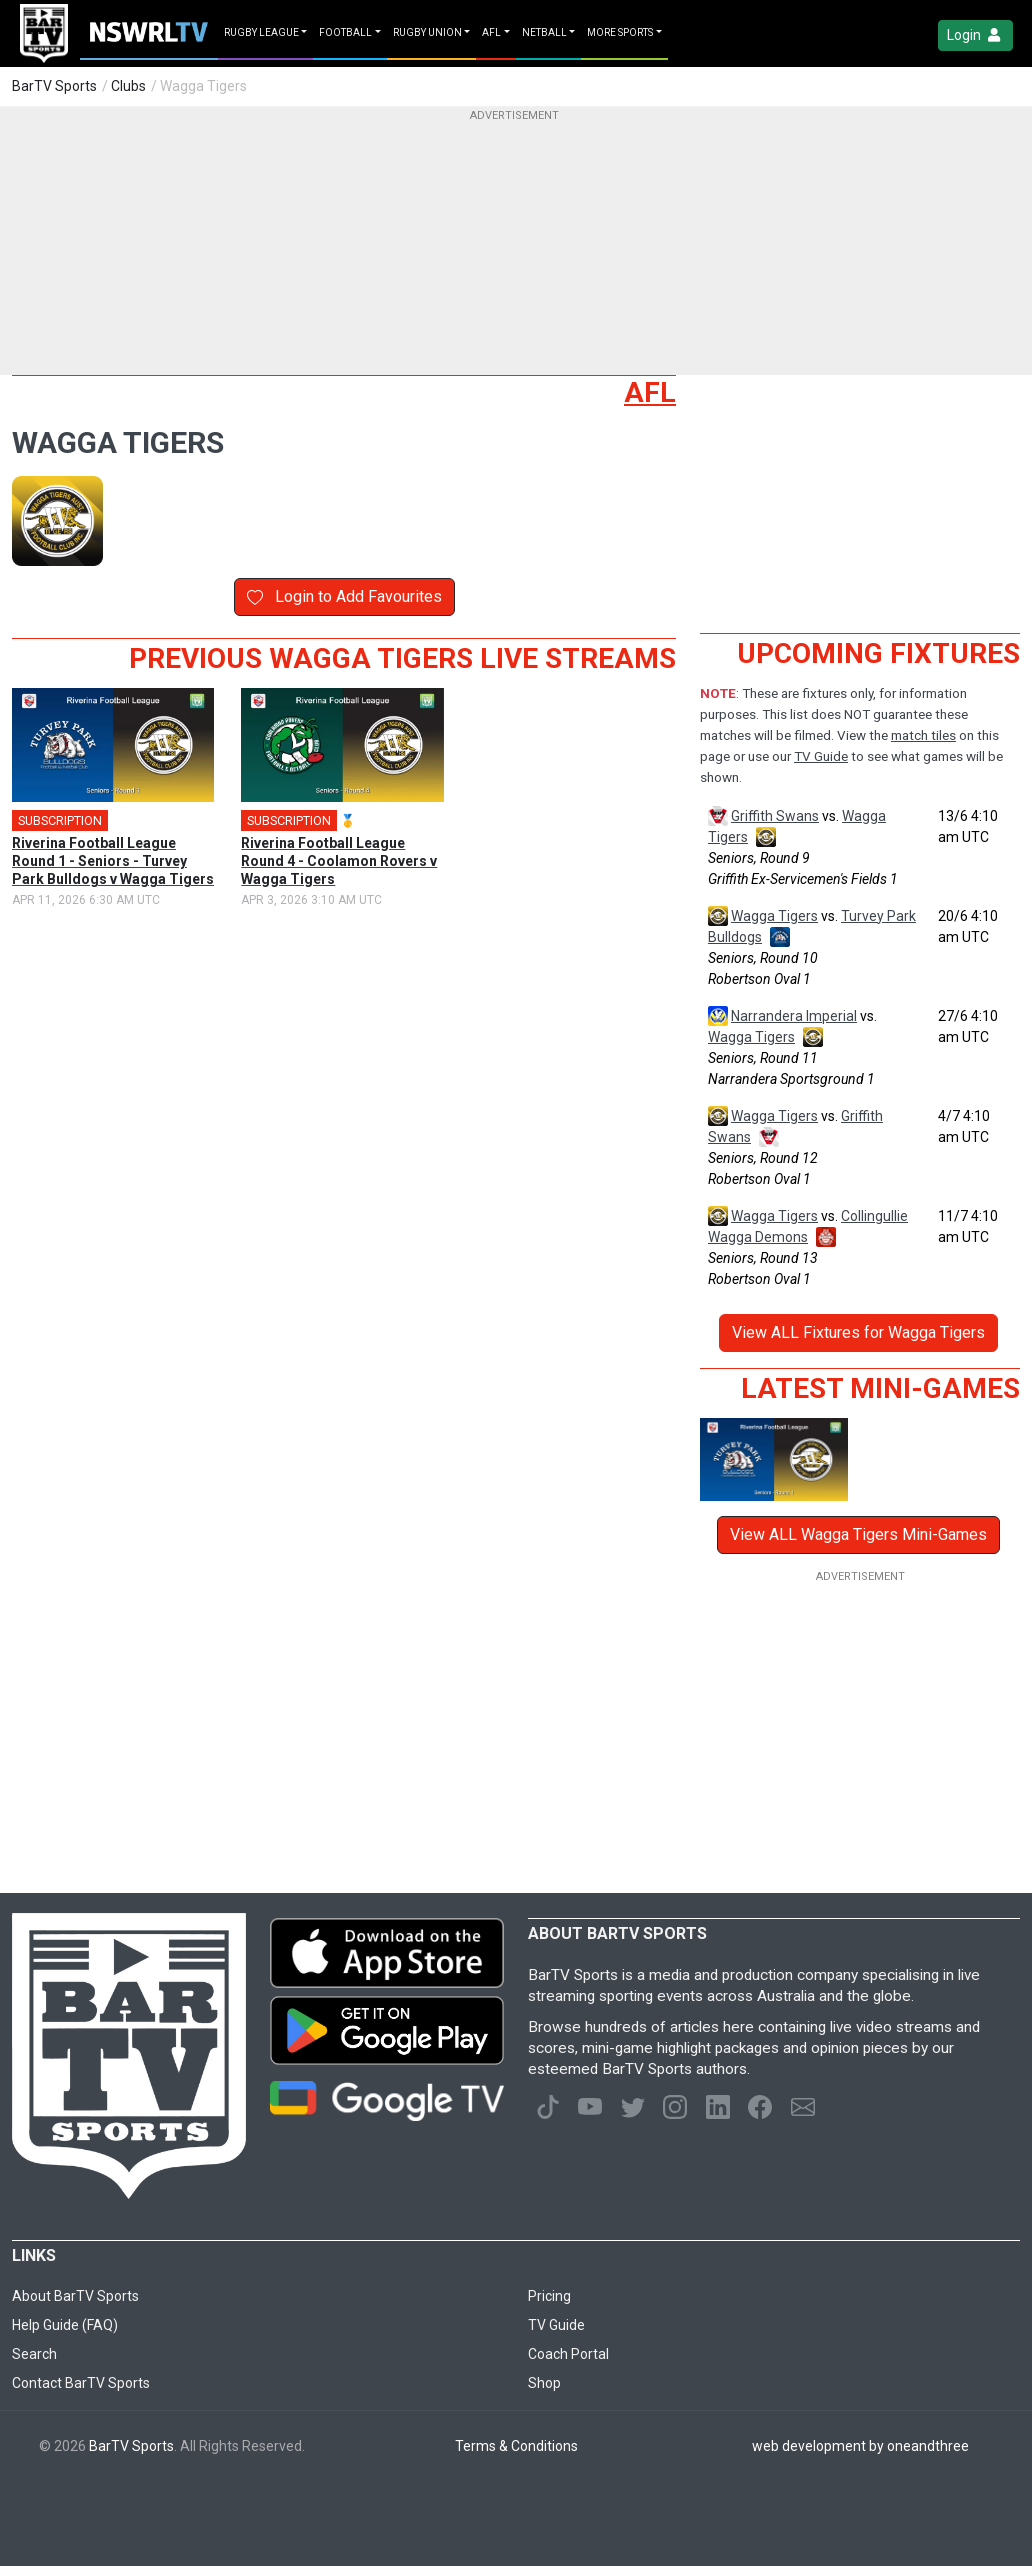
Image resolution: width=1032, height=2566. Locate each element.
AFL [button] (491, 32)
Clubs (128, 86)
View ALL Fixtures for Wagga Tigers (858, 1332)
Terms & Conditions (516, 2446)
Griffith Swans (775, 816)
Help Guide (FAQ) (65, 2325)
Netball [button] (544, 32)
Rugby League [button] (261, 32)
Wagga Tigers (774, 916)
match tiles (923, 735)
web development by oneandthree (860, 2446)
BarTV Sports (54, 86)
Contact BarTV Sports (81, 2383)
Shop (544, 2383)
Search (34, 2354)
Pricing (549, 2296)
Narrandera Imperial (794, 1016)
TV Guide (821, 756)
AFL (650, 392)
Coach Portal (568, 2354)
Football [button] (345, 32)
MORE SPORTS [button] (620, 32)
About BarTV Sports (75, 2296)
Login (975, 35)
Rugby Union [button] (427, 32)
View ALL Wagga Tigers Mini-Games (858, 1534)
